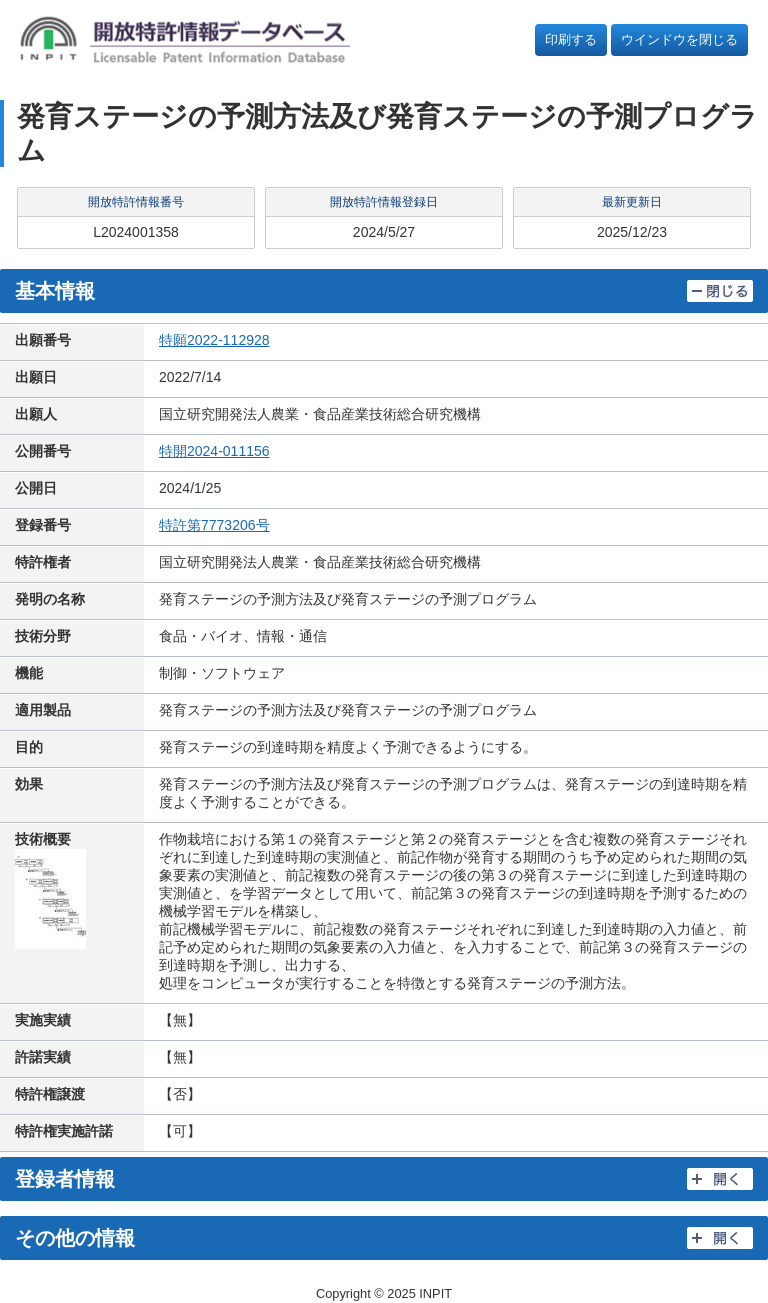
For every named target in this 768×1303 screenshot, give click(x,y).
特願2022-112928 (214, 340)
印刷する (571, 39)
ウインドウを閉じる (679, 39)
